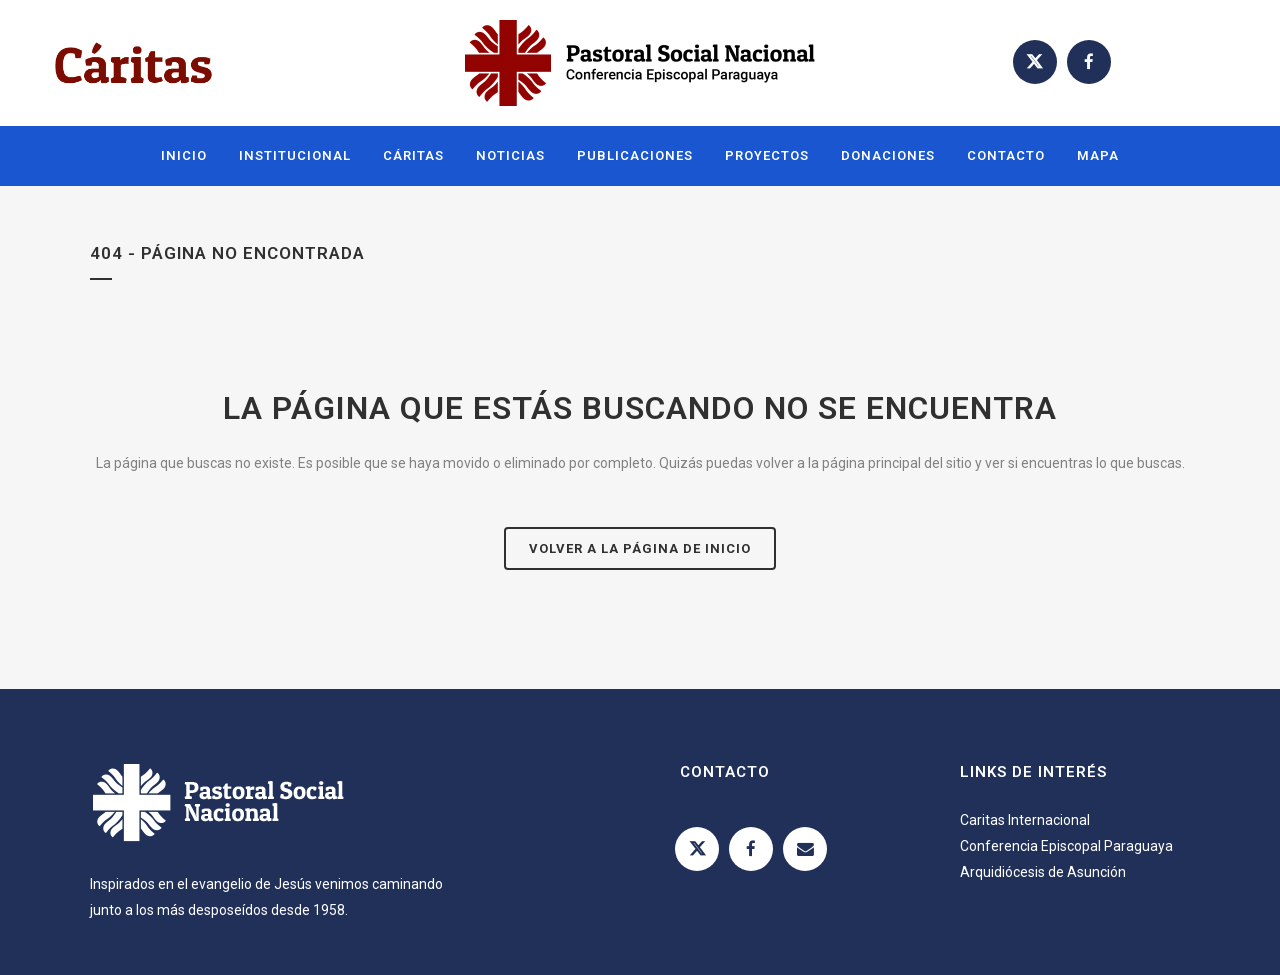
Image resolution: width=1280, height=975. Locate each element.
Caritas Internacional (1025, 820)
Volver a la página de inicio (640, 548)
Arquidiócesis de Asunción (1043, 872)
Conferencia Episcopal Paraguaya (1066, 846)
